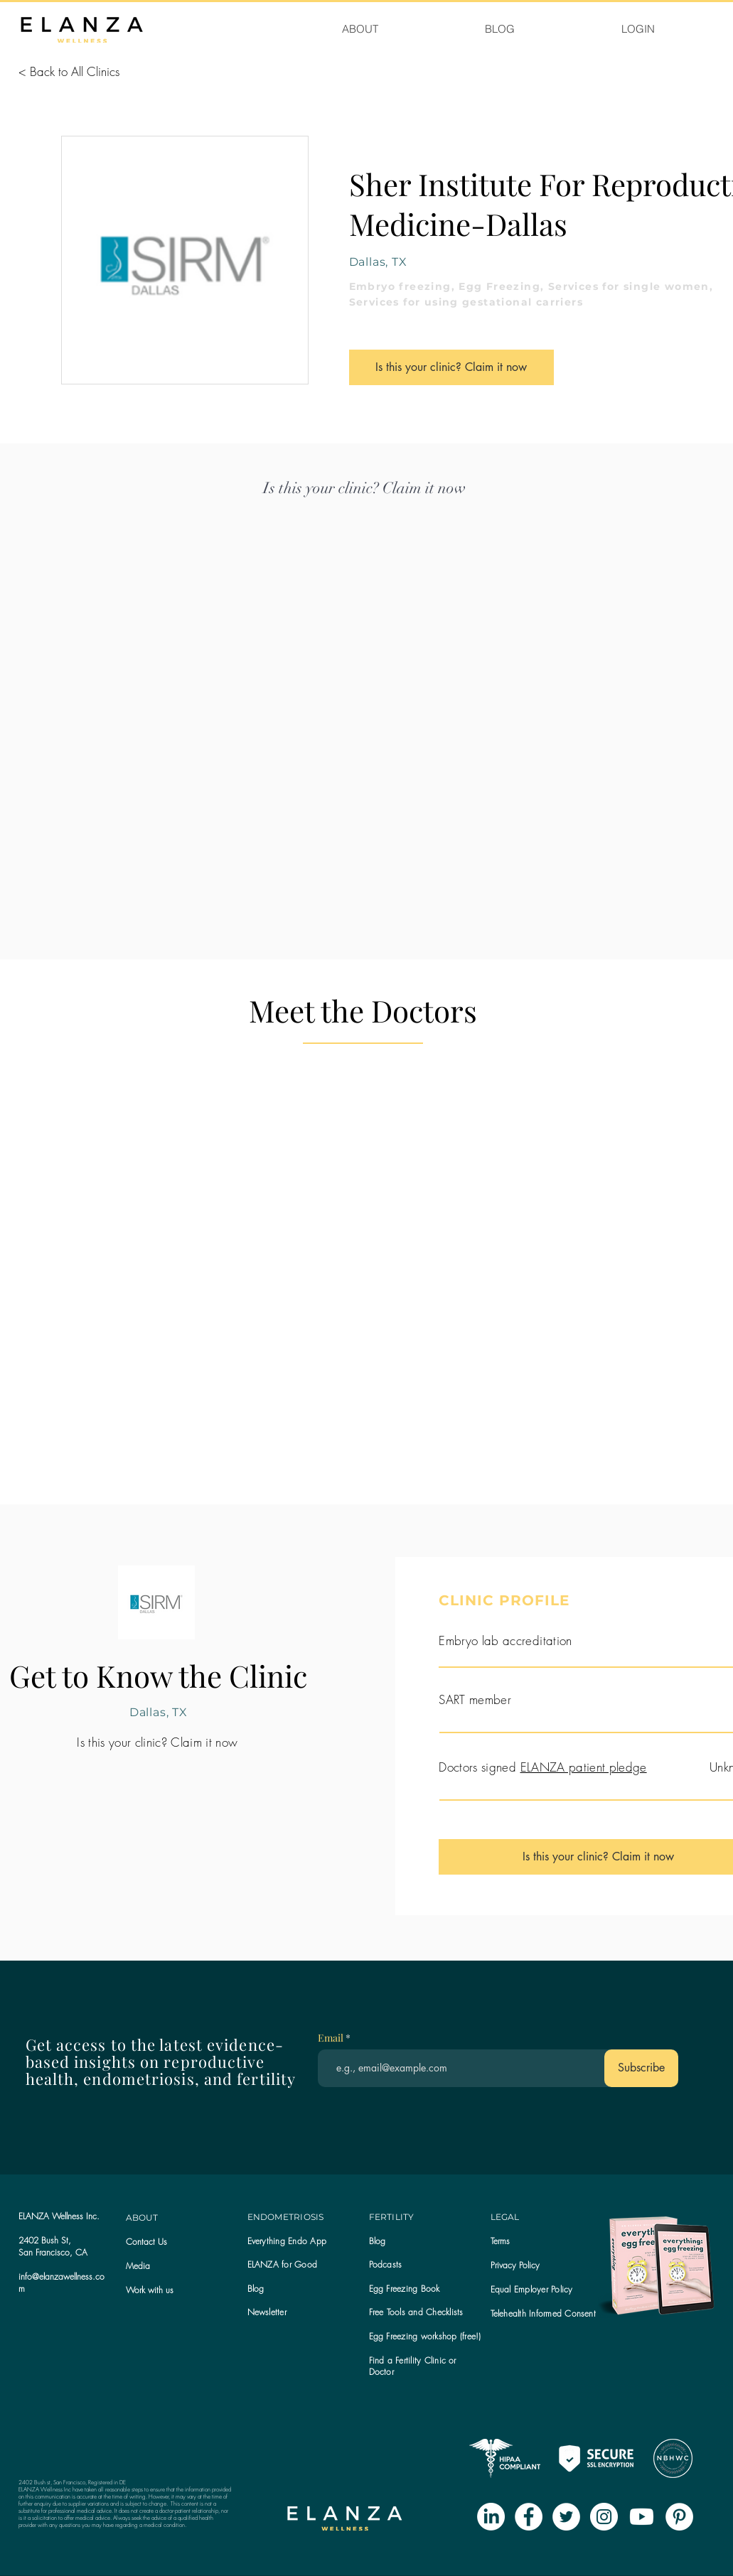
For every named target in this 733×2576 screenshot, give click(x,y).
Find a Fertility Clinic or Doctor (412, 2366)
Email (332, 2038)
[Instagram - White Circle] (604, 2517)
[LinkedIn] (491, 2517)
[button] (267, 2312)
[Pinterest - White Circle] (679, 2517)
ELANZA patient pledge (583, 1767)
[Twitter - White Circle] (566, 2517)
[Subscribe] (641, 2068)
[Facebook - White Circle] (528, 2517)
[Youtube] (642, 2517)
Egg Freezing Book (404, 2289)
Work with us (149, 2290)
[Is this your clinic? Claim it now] (451, 367)
